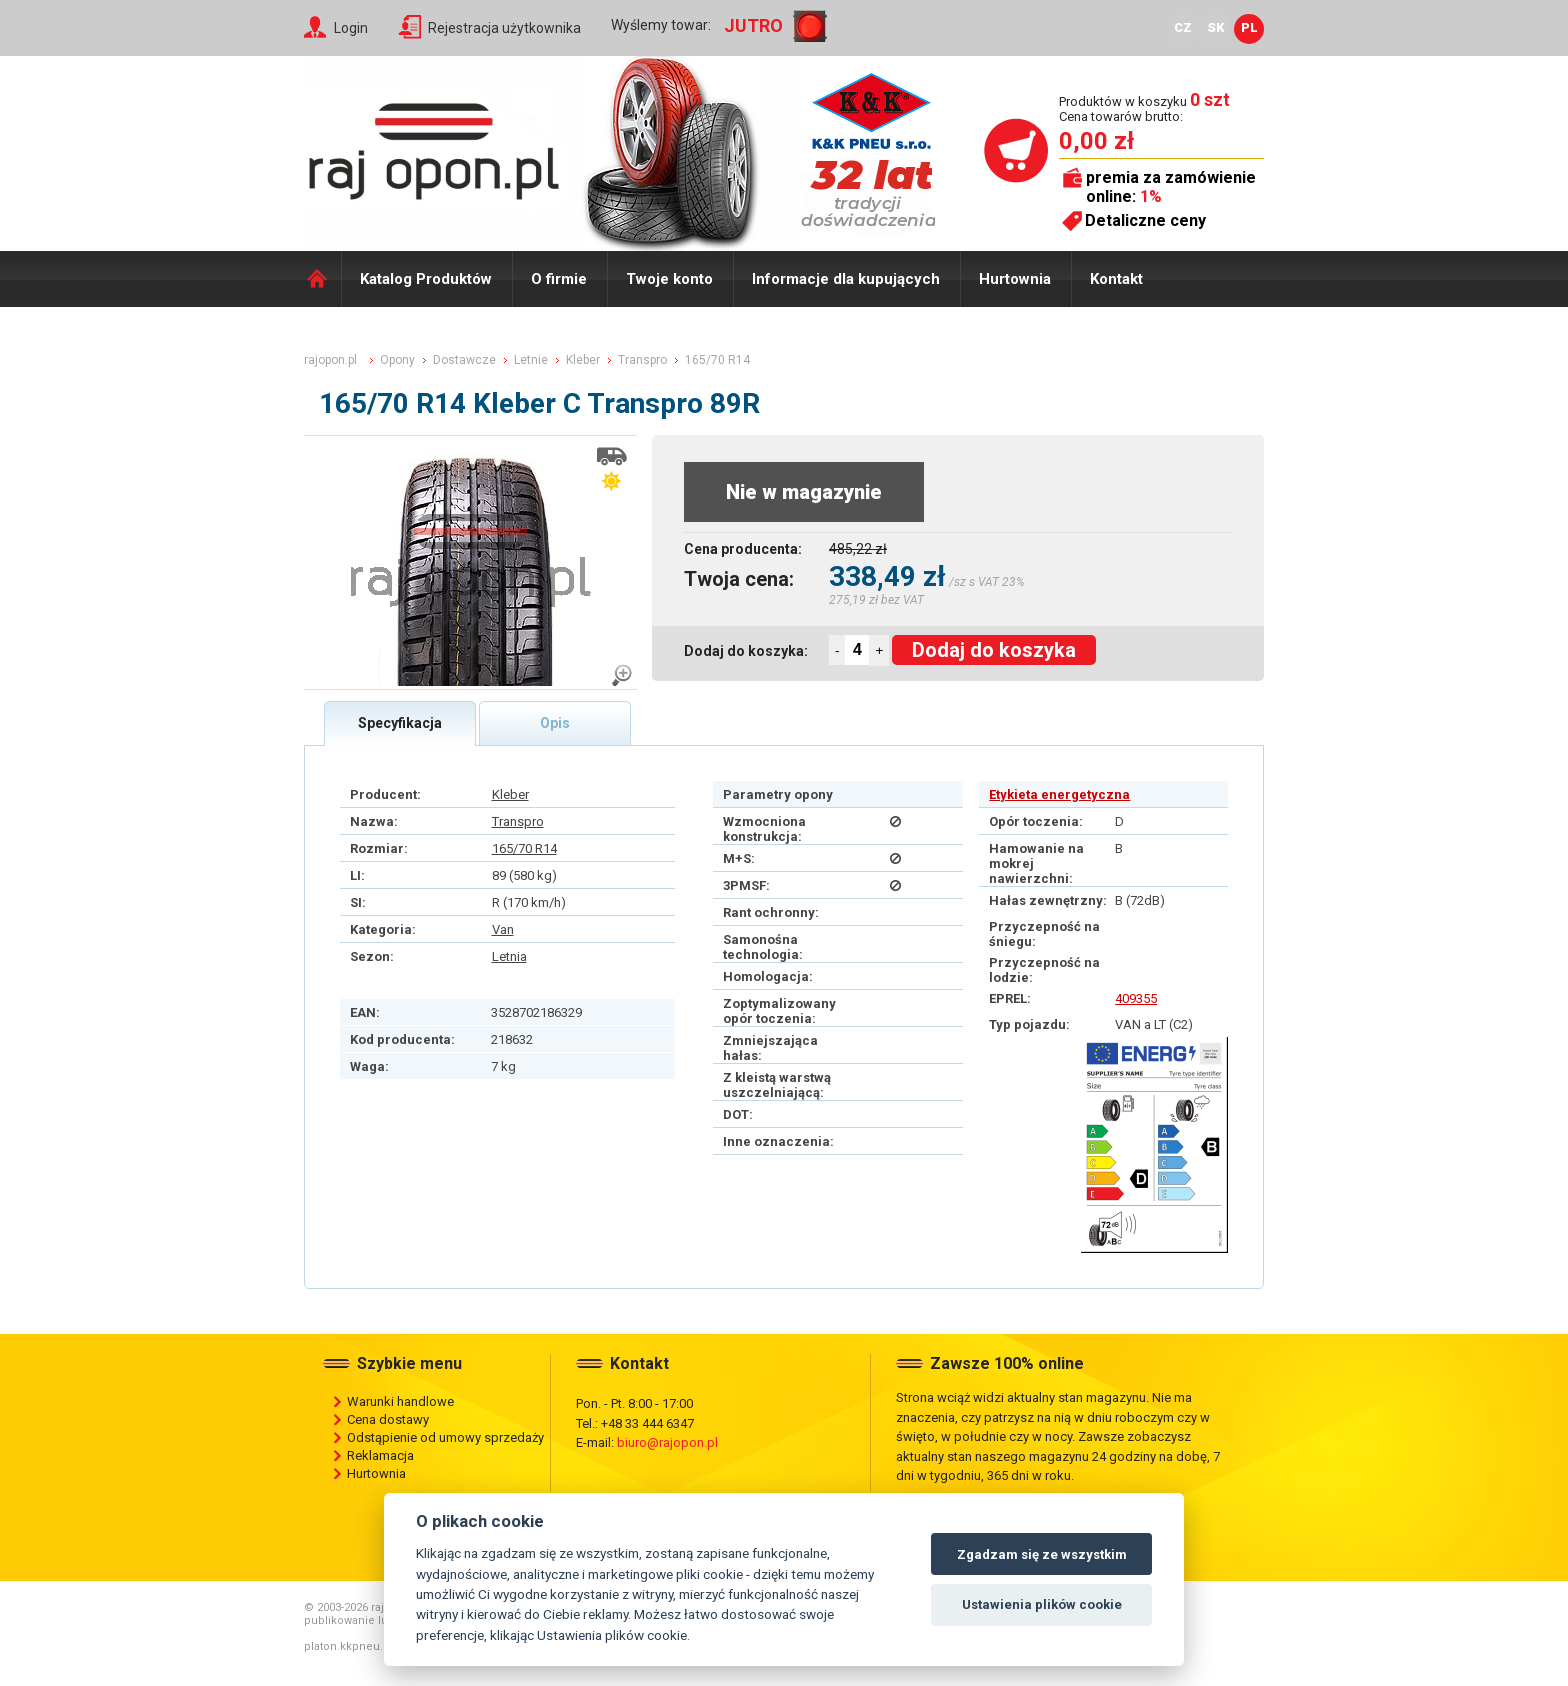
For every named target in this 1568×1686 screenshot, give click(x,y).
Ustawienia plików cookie (1042, 1604)
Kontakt (1116, 279)
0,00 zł (1096, 141)
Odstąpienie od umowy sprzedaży (445, 1437)
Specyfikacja (400, 723)
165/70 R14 (524, 848)
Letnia (509, 956)
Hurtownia (1015, 279)
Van (503, 929)
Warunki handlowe (400, 1401)
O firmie (559, 279)
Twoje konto (669, 279)
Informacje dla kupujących (846, 279)
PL (1249, 27)
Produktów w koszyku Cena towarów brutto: (1144, 108)
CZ (1183, 27)
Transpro (518, 821)
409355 (1136, 998)
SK (1216, 27)
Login (351, 28)
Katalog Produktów (426, 279)
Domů (322, 279)
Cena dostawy (388, 1419)
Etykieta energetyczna (1059, 794)
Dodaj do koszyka (994, 650)
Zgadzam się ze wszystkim (1042, 1554)
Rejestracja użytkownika (504, 28)
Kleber (510, 794)
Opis (555, 723)
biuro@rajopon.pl (667, 1442)
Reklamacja (380, 1455)
